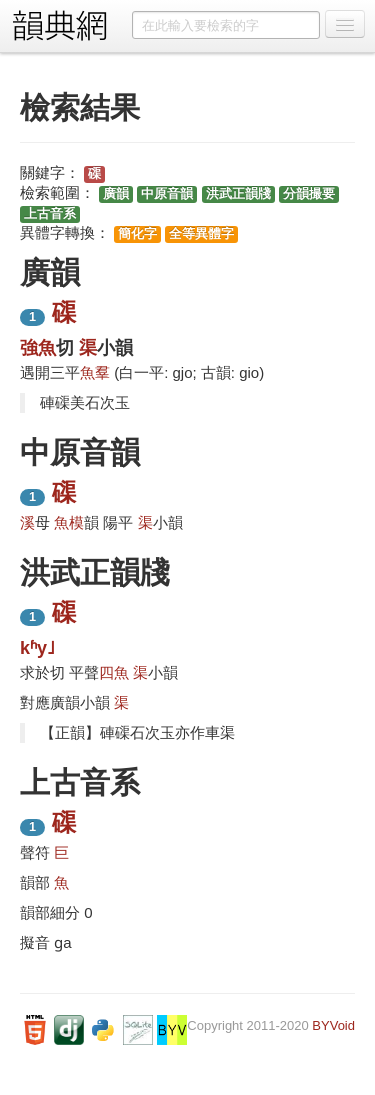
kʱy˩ (37, 648)
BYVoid (333, 1025)
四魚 (114, 672)
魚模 (69, 522)
